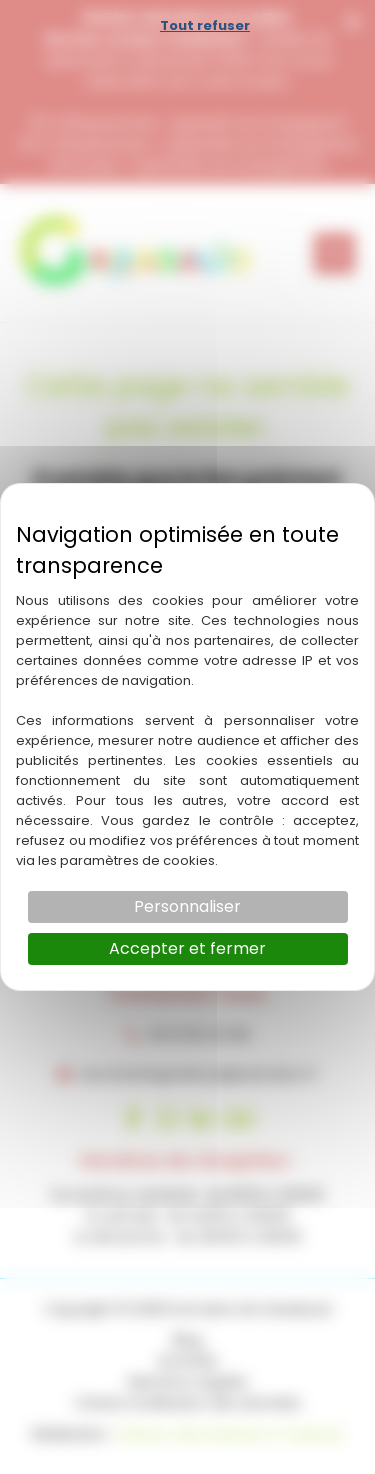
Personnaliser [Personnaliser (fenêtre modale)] (187, 906)
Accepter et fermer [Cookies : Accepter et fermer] (187, 948)
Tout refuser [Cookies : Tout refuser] (205, 25)
